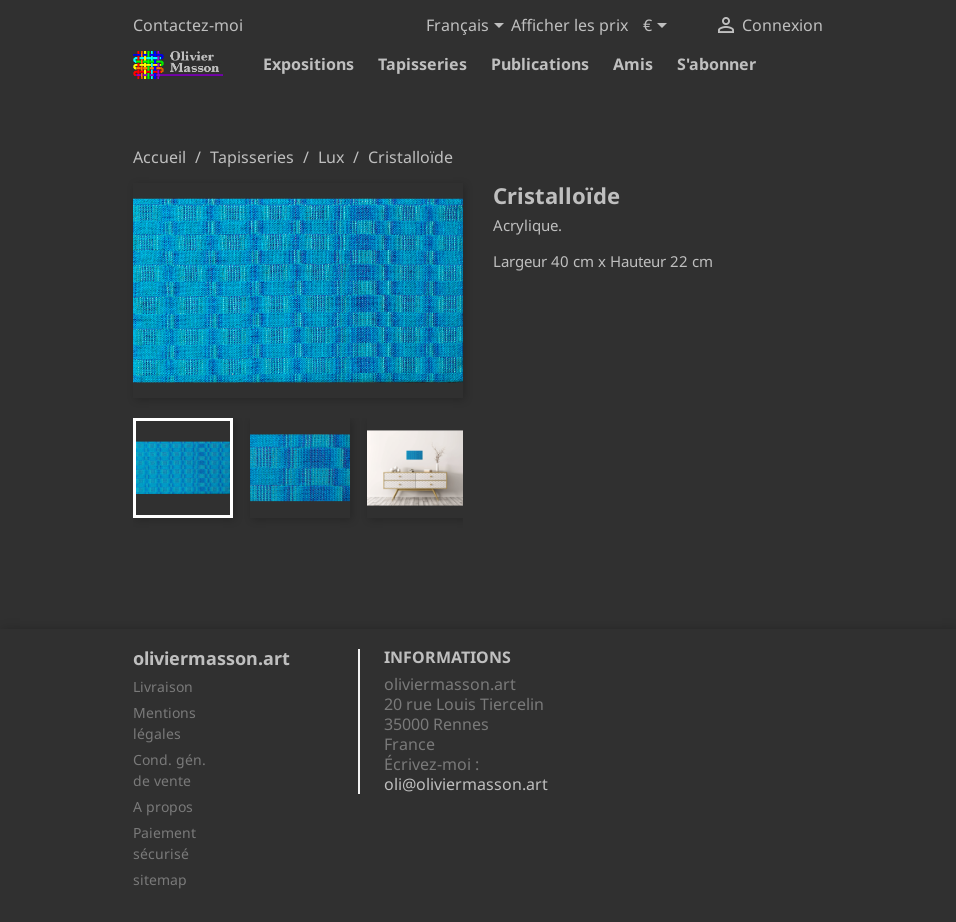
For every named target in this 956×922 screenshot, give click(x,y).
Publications (540, 64)
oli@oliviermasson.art (466, 784)
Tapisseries (422, 64)
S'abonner (716, 64)
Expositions (308, 64)
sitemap (160, 879)
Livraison (163, 686)
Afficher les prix (569, 25)
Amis (633, 64)
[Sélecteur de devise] (658, 27)
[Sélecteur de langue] (468, 27)
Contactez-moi (188, 25)
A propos (163, 806)
